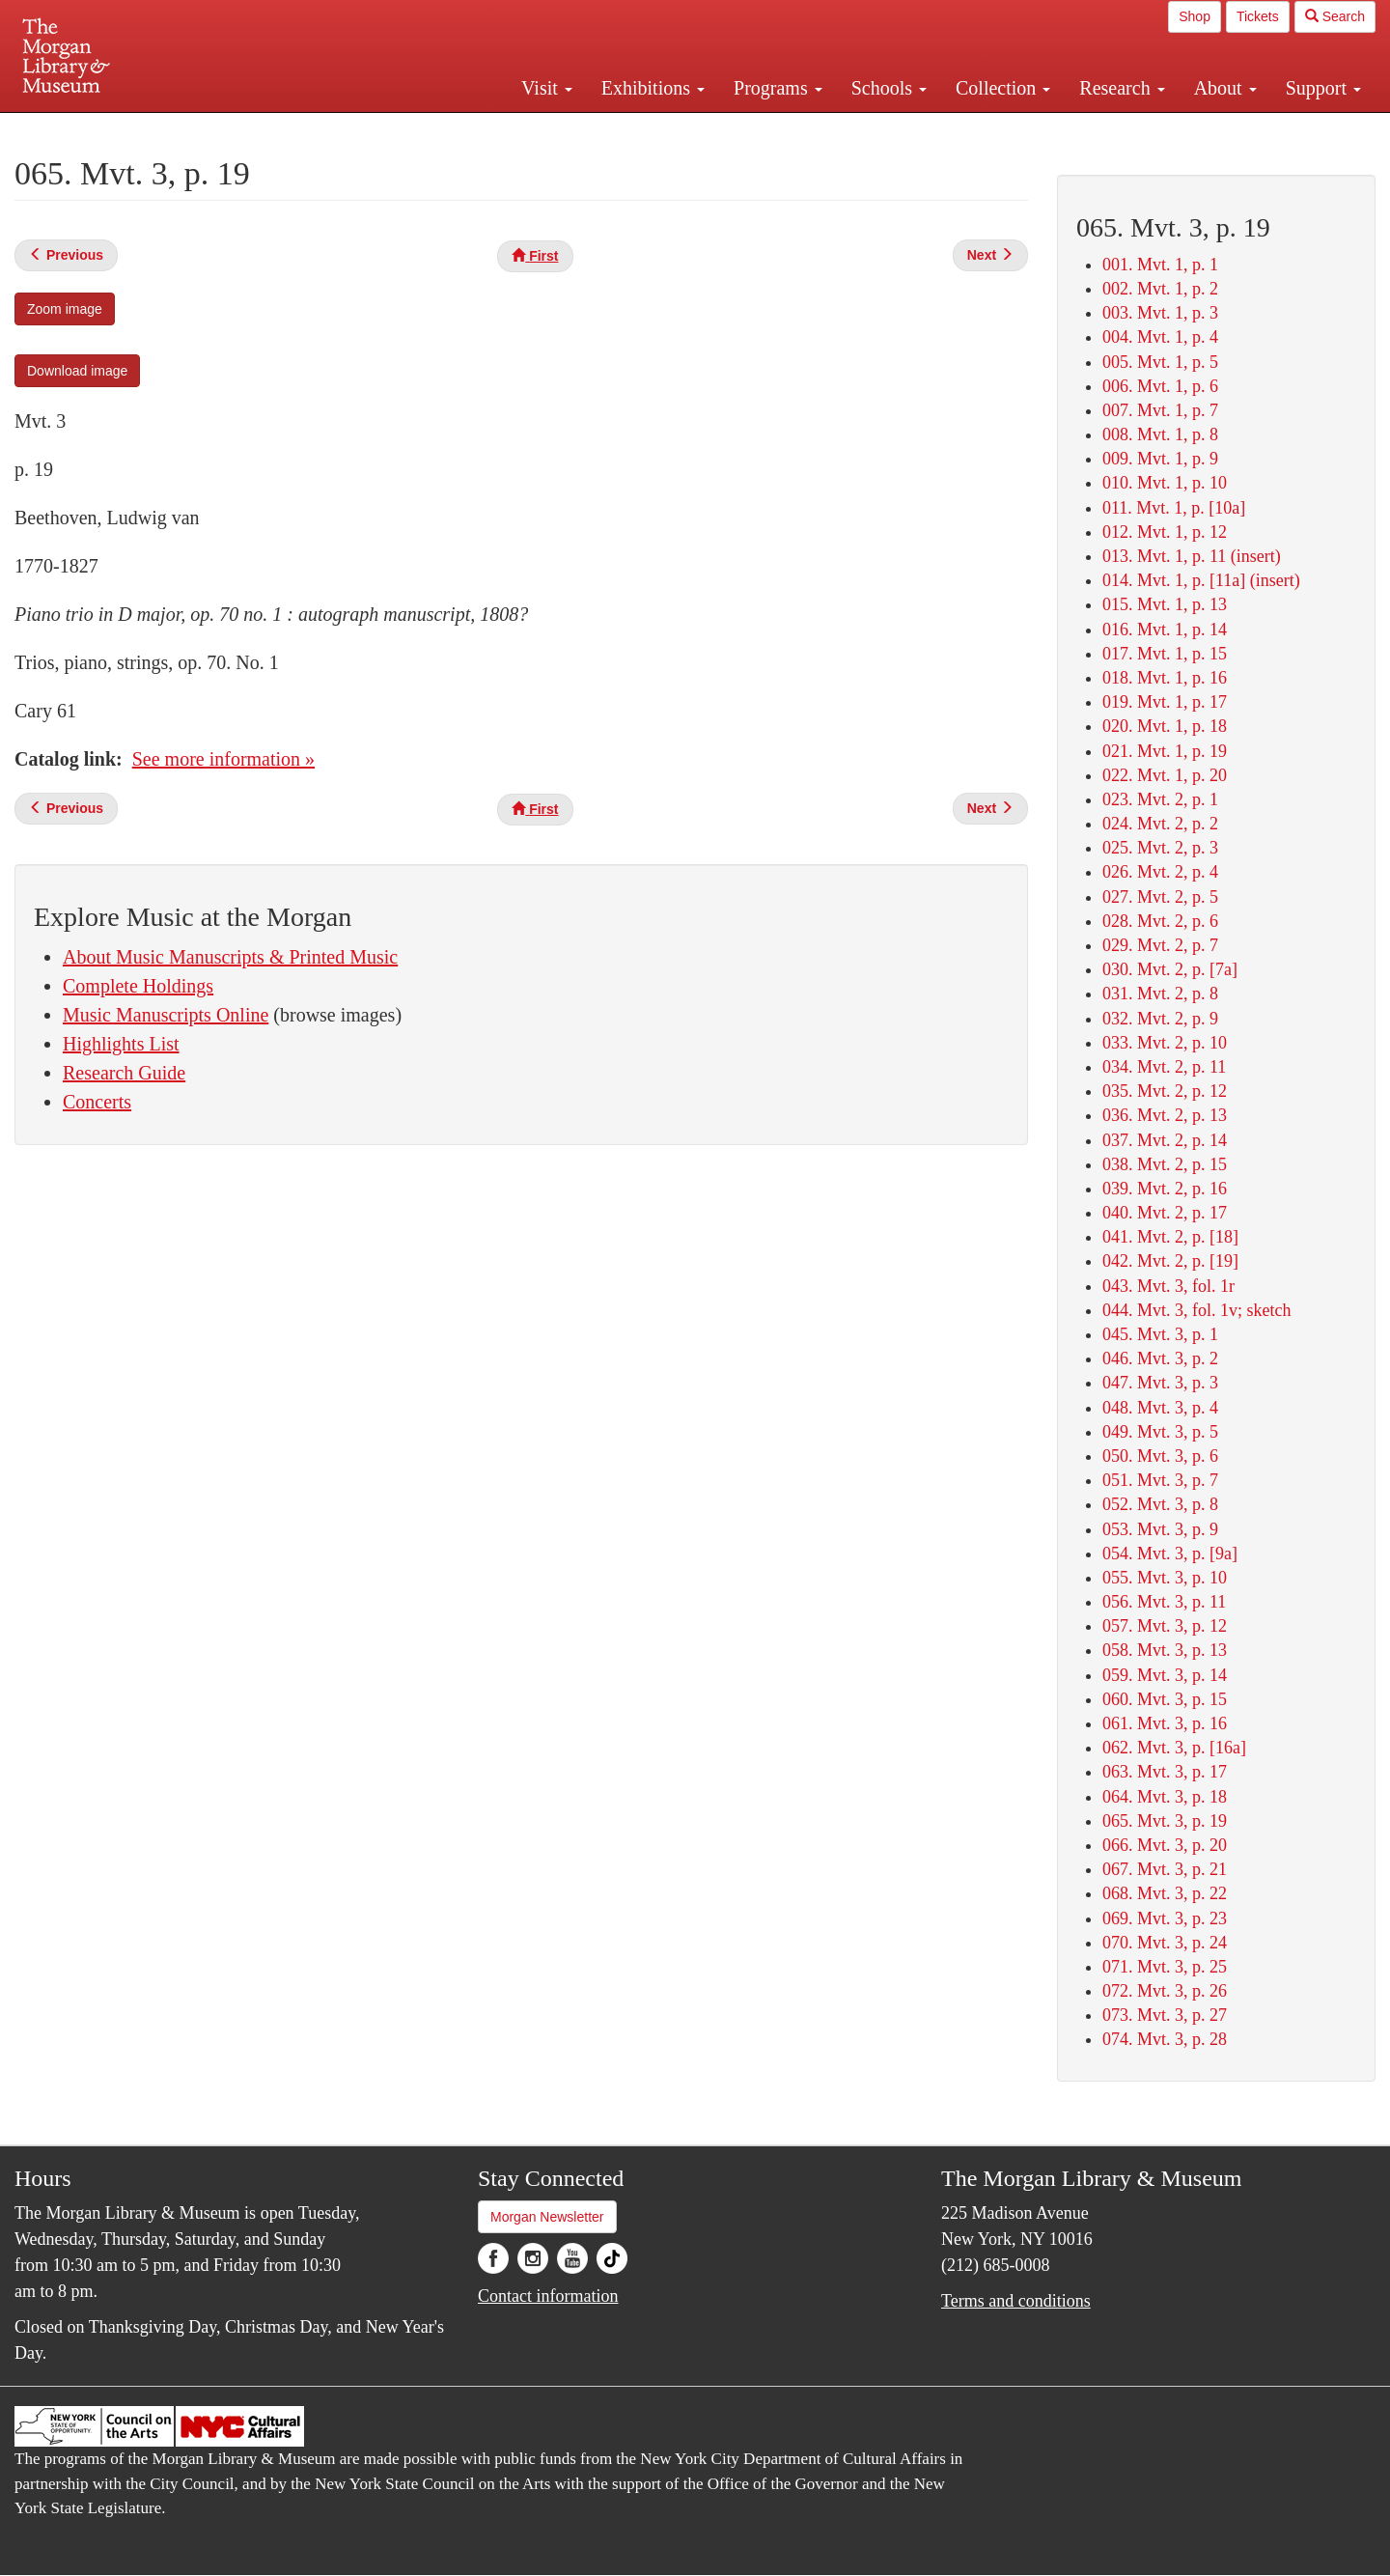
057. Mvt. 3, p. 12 (1164, 1626)
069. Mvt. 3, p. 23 (1164, 1918)
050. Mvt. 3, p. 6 (1160, 1456)
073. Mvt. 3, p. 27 (1164, 2015)
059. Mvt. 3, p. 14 (1164, 1675)
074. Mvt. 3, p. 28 (1164, 2039)
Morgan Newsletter (547, 2217)
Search (1335, 16)
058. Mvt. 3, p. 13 (1164, 1650)
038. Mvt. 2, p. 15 (1164, 1164)
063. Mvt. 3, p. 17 (1164, 1771)
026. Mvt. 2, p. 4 (1160, 872)
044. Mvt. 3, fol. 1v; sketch (1197, 1310)
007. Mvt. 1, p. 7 (1160, 410)
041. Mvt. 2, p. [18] (1170, 1236)
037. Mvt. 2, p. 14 (1164, 1140)
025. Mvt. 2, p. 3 (1160, 847)
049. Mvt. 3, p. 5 (1160, 1432)
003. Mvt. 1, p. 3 (1160, 312)
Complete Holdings (138, 985)
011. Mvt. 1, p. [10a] (1173, 508)
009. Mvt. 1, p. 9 (1160, 458)
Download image (77, 370)
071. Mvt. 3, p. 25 (1164, 1966)
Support (1323, 87)
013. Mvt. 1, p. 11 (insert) (1191, 556)
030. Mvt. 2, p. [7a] (1169, 969)
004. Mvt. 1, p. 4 (1160, 337)
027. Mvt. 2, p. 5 (1160, 897)
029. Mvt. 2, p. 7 (1160, 945)
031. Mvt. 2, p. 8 (1160, 993)
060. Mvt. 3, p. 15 (1164, 1699)
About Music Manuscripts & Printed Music (230, 956)
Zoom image (64, 309)
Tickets (1258, 16)
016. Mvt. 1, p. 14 (1164, 629)
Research (1121, 87)
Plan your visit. (465, 129)
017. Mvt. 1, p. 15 (1164, 653)
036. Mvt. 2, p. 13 (1164, 1115)
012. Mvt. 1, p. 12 (1164, 532)
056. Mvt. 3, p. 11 (1164, 1601)
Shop (1194, 16)
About (1225, 87)
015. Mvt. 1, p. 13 (1164, 604)
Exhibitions (653, 87)
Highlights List (121, 1043)
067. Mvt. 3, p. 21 (1164, 1869)
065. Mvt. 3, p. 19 (1164, 1821)
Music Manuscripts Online (165, 1014)
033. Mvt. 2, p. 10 (1164, 1042)
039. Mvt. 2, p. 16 (1164, 1188)
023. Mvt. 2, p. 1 (1160, 799)
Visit (546, 87)
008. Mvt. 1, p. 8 (1160, 434)
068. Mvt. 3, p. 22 (1164, 1893)
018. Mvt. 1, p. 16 (1164, 677)
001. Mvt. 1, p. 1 (1160, 264)
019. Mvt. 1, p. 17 (1164, 702)
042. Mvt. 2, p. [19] (1170, 1261)
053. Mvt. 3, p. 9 (1160, 1529)
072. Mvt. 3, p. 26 (1164, 1991)
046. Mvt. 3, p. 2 (1160, 1358)
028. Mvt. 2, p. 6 (1160, 921)
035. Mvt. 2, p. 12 (1164, 1091)
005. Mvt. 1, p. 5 (1160, 362)
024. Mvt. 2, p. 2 (1160, 823)
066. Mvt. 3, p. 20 (1164, 1845)
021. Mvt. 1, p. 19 (1164, 751)
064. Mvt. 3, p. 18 (1164, 1796)
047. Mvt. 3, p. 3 (1160, 1382)
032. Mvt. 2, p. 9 (1160, 1018)
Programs (778, 87)
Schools (889, 87)
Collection (1003, 87)
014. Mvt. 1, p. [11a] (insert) (1201, 580)
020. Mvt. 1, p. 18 (1164, 726)
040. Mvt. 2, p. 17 (1164, 1212)
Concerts (97, 1101)
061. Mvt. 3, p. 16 (1164, 1723)
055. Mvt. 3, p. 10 (1164, 1577)
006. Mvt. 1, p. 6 (1160, 386)
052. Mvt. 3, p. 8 (1160, 1504)
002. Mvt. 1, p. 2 (1160, 288)
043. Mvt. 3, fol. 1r (1168, 1286)
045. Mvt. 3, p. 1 (1160, 1334)
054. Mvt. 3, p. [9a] (1169, 1553)
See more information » (223, 759)
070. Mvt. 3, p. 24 (1164, 1942)
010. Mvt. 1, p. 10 (1164, 482)
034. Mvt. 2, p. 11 (1164, 1067)
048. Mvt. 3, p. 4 (1160, 1407)
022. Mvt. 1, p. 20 (1164, 775)
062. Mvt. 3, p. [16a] (1174, 1747)
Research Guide (124, 1072)
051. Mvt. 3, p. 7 (1160, 1480)
